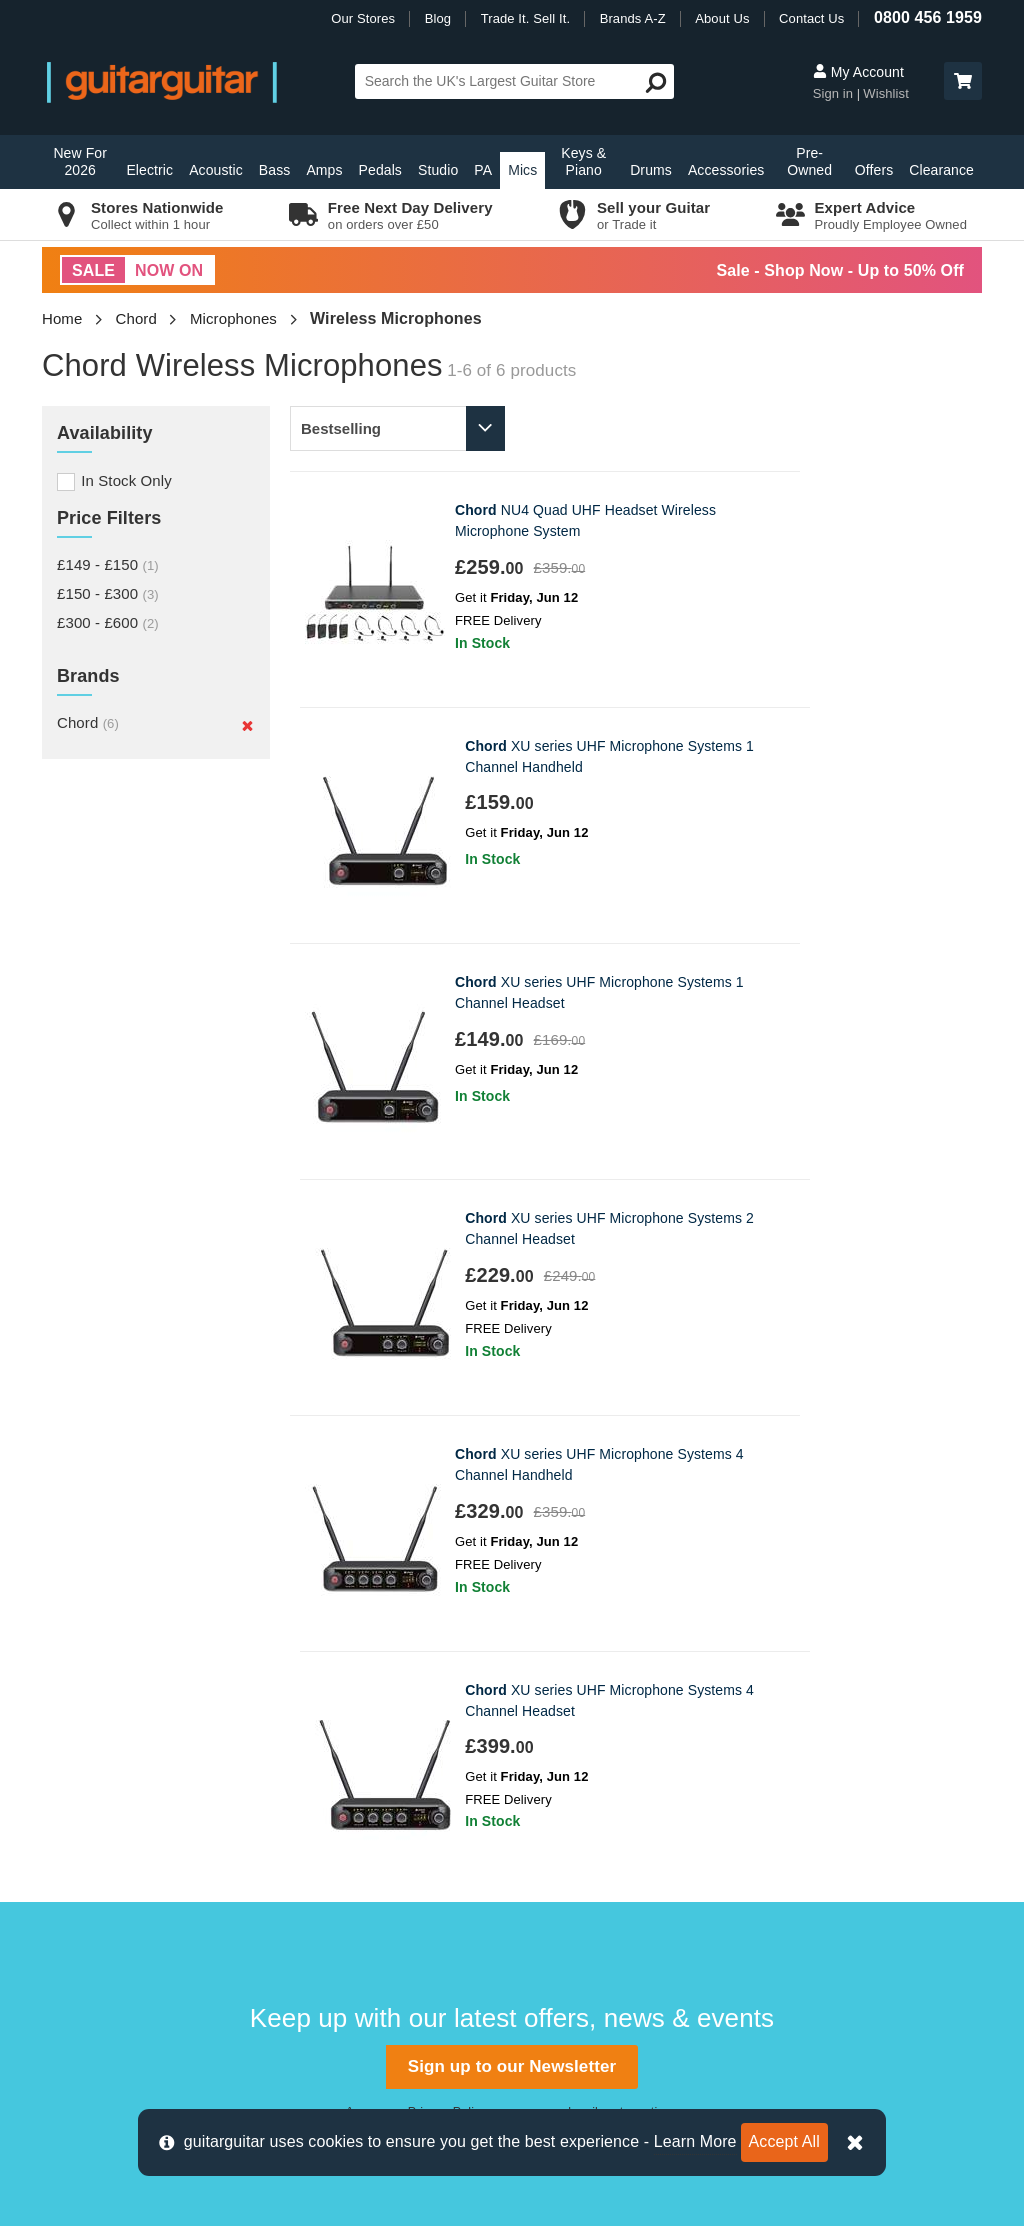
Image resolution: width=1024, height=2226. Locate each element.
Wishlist (886, 93)
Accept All (784, 2141)
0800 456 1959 (928, 17)
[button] (963, 81)
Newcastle (322, 1810)
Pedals (380, 170)
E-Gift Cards (564, 1677)
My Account (858, 72)
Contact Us (811, 18)
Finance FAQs (100, 1810)
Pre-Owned (809, 161)
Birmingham (327, 1643)
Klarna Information (114, 1911)
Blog (438, 18)
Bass (275, 170)
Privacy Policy (447, 1404)
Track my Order (104, 1744)
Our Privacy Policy (584, 1844)
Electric (149, 170)
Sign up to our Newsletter (512, 1358)
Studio (438, 170)
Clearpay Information (122, 1944)
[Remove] (247, 725)
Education (556, 1777)
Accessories (726, 170)
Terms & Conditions (118, 1877)
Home (62, 318)
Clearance (941, 170)
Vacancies (556, 1877)
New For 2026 (80, 161)
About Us (722, 18)
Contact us (88, 1643)
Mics (522, 170)
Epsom (310, 1744)
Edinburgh (321, 1710)
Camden (315, 1677)
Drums (651, 170)
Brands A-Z (633, 18)
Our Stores (363, 18)
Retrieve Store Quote (123, 1777)
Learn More (695, 2141)
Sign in (835, 93)
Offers (874, 170)
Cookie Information (116, 1844)
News (541, 1744)
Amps (324, 170)
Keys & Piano (583, 161)
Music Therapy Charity (598, 1810)
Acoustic (216, 170)
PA (483, 170)
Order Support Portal (122, 1710)
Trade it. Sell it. (572, 1710)
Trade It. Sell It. (525, 18)
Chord (136, 318)
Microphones (233, 318)
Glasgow (316, 1777)
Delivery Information (119, 1677)
